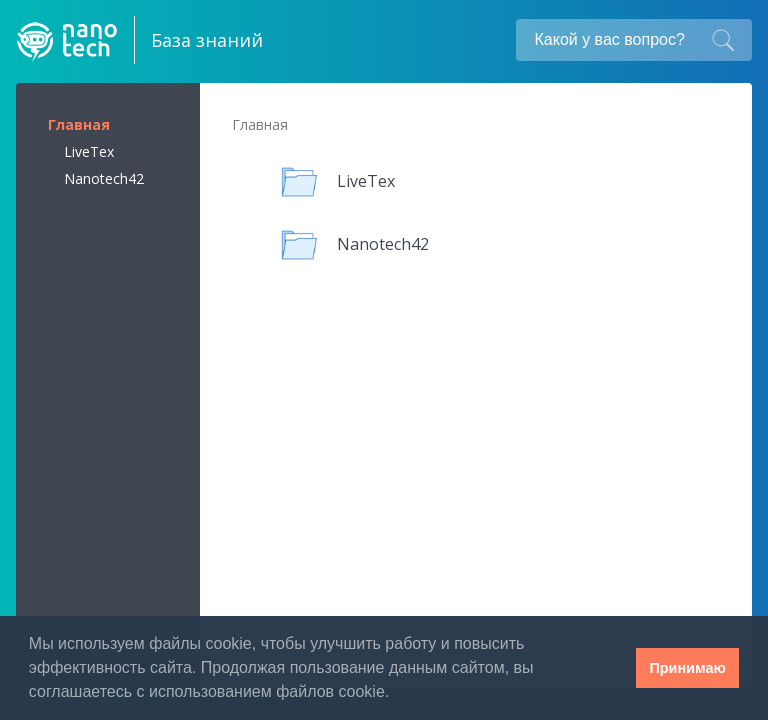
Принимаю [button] (687, 668)
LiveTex (89, 151)
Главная (79, 124)
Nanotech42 (104, 178)
